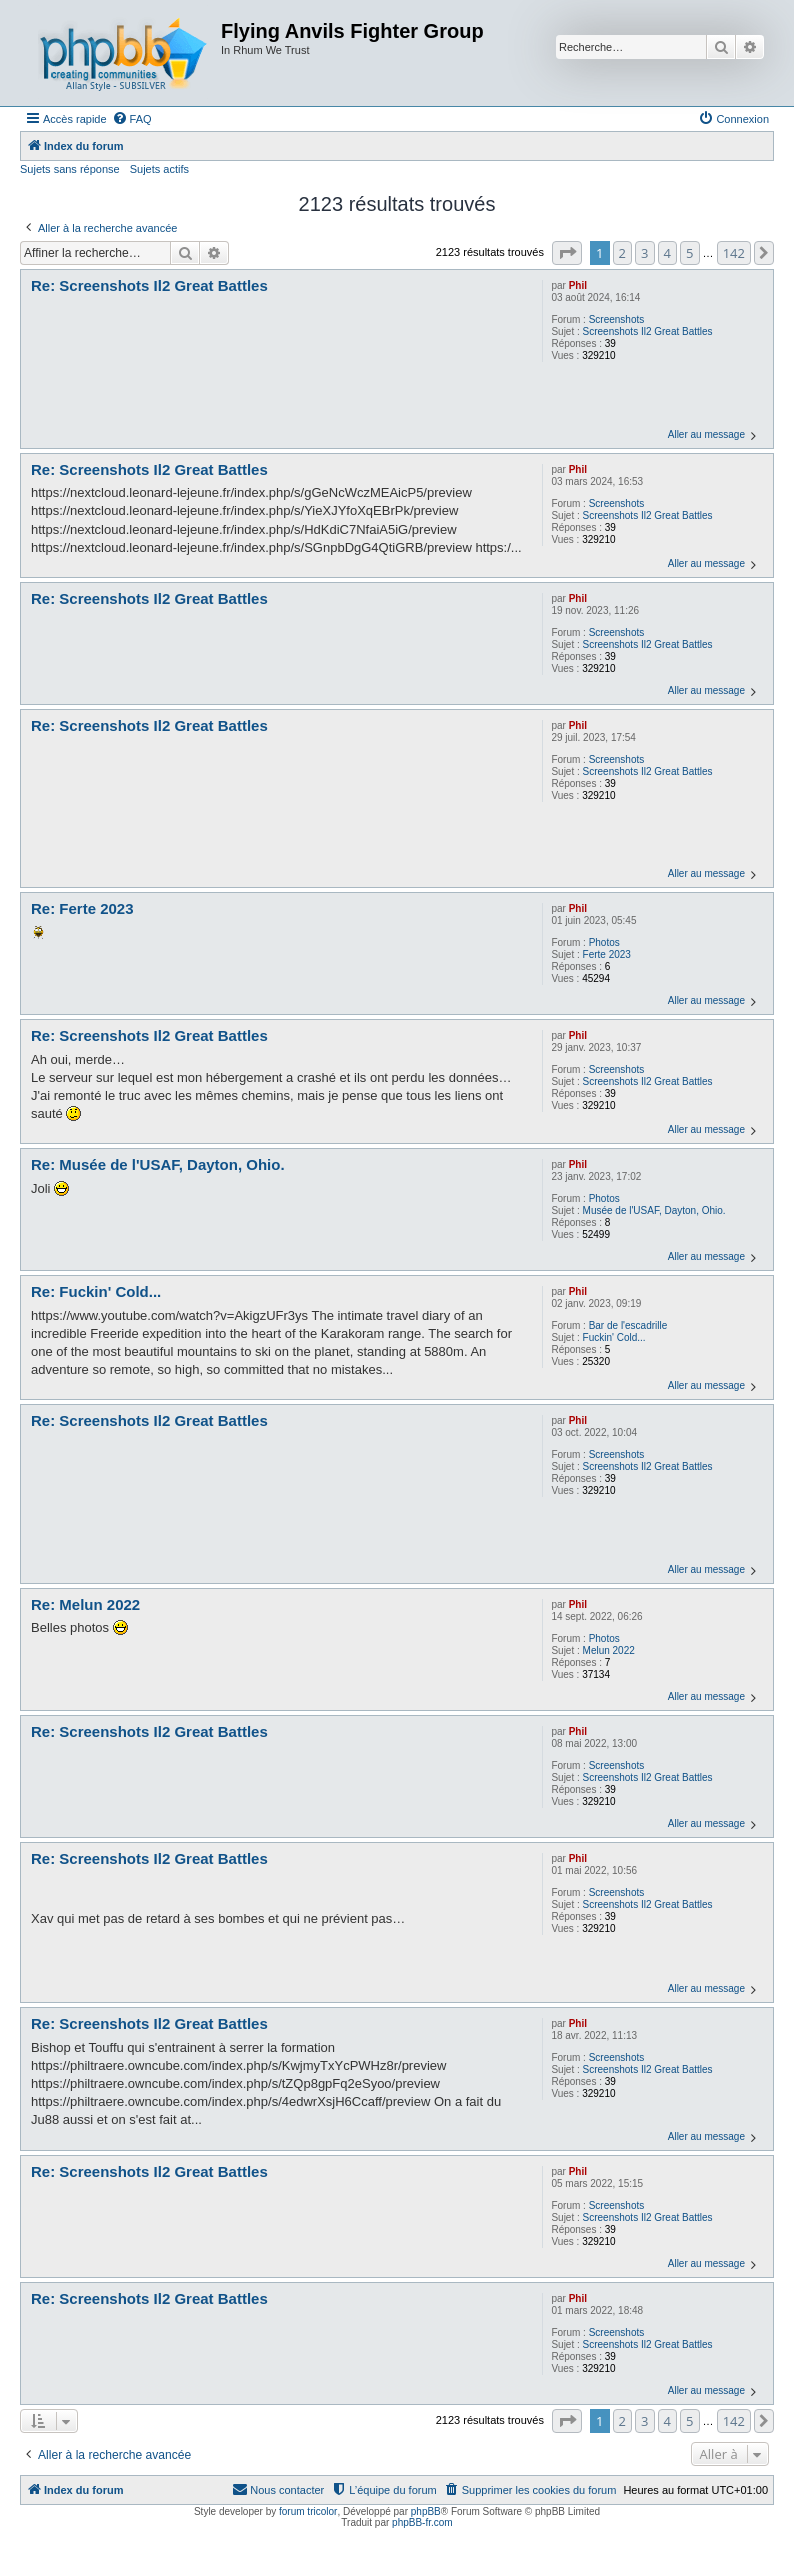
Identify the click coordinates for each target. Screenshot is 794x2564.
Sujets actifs (159, 169)
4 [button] (667, 253)
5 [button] (689, 253)
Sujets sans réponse (70, 169)
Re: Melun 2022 (85, 1604)
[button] (567, 253)
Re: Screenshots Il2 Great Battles (149, 285)
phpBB (426, 2511)
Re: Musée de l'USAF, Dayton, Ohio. (158, 1164)
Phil (578, 285)
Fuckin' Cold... (614, 1337)
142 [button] (734, 253)
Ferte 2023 (607, 954)
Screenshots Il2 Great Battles (648, 331)
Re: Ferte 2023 (82, 908)
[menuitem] (132, 119)
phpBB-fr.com (422, 2522)
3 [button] (644, 253)
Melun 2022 (609, 1650)
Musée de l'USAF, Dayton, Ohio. (654, 1210)
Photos (604, 942)
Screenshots (617, 319)
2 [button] (622, 253)
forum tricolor (308, 2511)
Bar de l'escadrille (628, 1325)
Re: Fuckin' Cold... (96, 1291)
